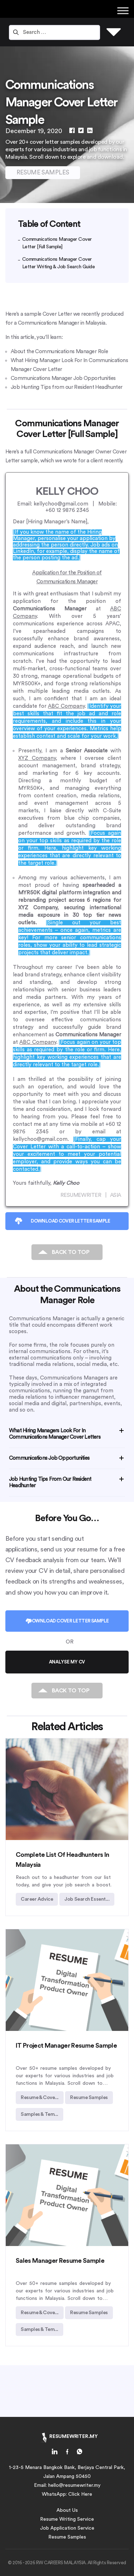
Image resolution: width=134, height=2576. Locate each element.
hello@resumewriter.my (74, 2485)
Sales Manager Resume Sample (60, 2260)
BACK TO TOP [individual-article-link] (70, 1252)
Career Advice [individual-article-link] (37, 1899)
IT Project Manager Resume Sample (66, 2045)
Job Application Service (67, 2528)
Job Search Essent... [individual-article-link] (86, 1899)
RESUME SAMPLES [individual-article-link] (42, 172)
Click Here (80, 2494)
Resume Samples (67, 2537)
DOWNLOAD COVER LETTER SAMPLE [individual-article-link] (70, 1221)
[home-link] (55, 2452)
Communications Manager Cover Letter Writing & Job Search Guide (58, 263)
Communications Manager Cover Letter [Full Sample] (57, 243)
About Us (67, 2510)
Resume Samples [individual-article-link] (89, 2097)
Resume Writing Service (67, 2519)
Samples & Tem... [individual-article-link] (39, 2114)
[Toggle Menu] (123, 10)
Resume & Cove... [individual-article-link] (40, 2097)
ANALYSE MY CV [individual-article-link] (67, 1662)
